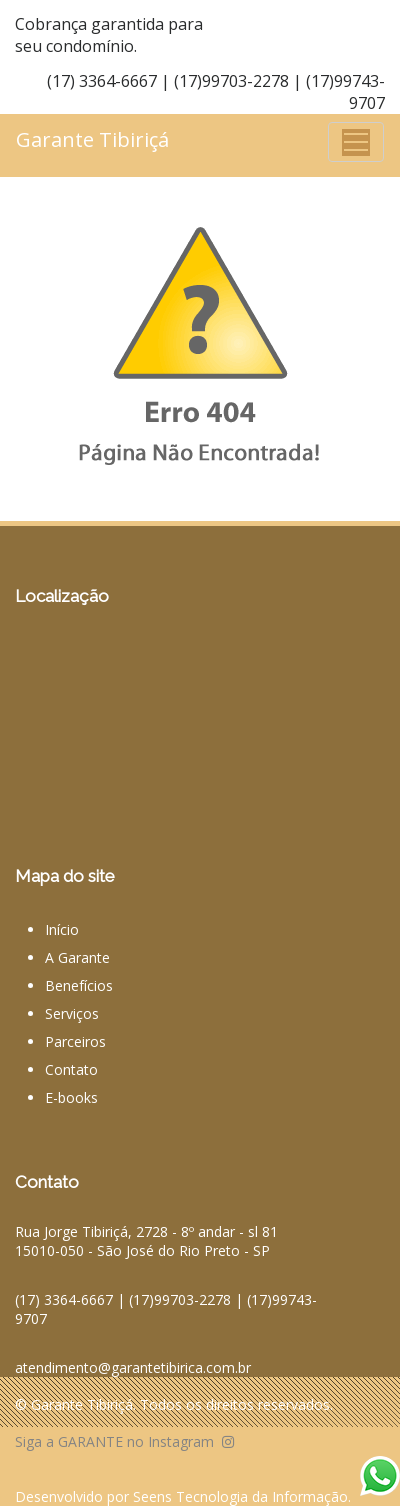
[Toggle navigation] (356, 142)
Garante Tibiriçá (92, 139)
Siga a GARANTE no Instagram (124, 1441)
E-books (71, 1097)
